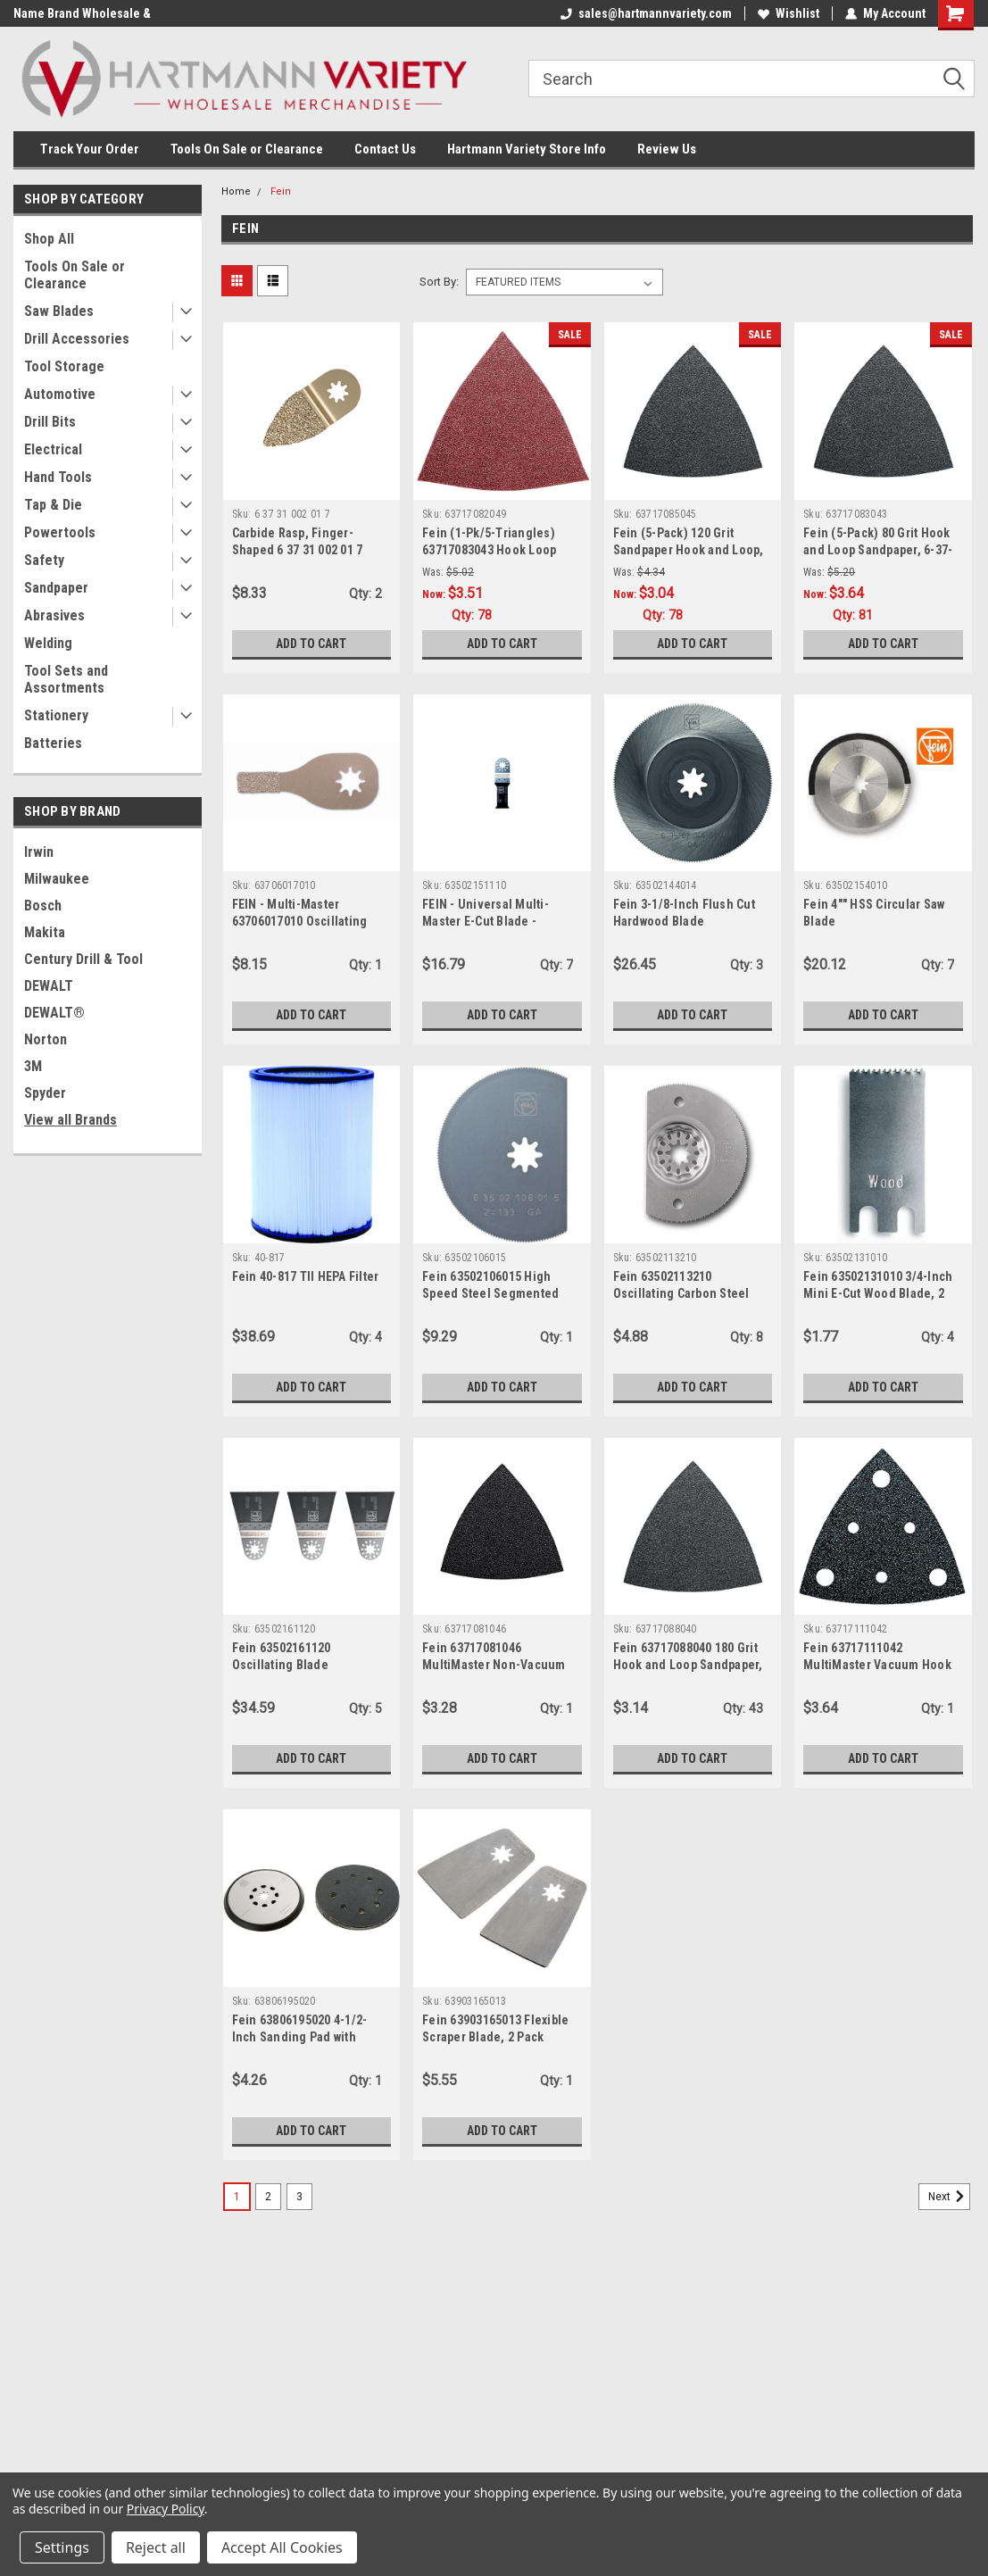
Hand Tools (58, 477)
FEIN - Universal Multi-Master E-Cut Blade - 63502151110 (485, 921)
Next (949, 2197)
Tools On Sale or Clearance (246, 149)
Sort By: (439, 281)
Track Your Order (89, 149)
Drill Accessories (76, 338)
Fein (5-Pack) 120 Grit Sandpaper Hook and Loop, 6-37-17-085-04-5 (688, 550)
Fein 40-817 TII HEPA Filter (305, 1276)
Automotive (59, 394)
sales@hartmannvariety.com (646, 13)
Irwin (39, 851)
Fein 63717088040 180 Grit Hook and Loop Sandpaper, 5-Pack (688, 1665)
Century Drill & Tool (83, 959)
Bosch (43, 905)
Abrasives (54, 615)
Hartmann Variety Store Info (526, 149)
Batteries (53, 743)
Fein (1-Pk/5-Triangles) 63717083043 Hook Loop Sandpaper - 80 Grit (489, 550)
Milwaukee (56, 878)
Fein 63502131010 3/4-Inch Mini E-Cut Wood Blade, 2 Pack (877, 1293)
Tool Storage (64, 366)
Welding (48, 643)
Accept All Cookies (282, 2547)
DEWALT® (54, 1012)
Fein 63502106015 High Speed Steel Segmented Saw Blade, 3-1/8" (490, 1293)
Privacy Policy (165, 2508)
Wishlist (788, 13)
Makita (44, 932)
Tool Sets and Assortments (66, 679)
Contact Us (385, 149)
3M (33, 1066)
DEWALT (48, 985)
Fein (280, 191)
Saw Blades (59, 311)
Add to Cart (311, 643)
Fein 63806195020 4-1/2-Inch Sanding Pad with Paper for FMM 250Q (300, 2037)
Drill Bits (50, 421)
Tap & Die (53, 504)
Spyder (45, 1092)
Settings (62, 2547)
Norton (45, 1039)
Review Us (666, 149)
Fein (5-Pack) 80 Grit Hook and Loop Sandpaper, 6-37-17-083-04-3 (877, 550)
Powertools (59, 532)
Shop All (49, 238)
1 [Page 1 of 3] (237, 2196)
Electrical (53, 449)
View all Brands (70, 1119)
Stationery (56, 715)
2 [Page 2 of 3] (268, 2196)
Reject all (156, 2547)
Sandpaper (56, 587)
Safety (44, 560)
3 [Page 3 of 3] (299, 2196)
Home (236, 191)
